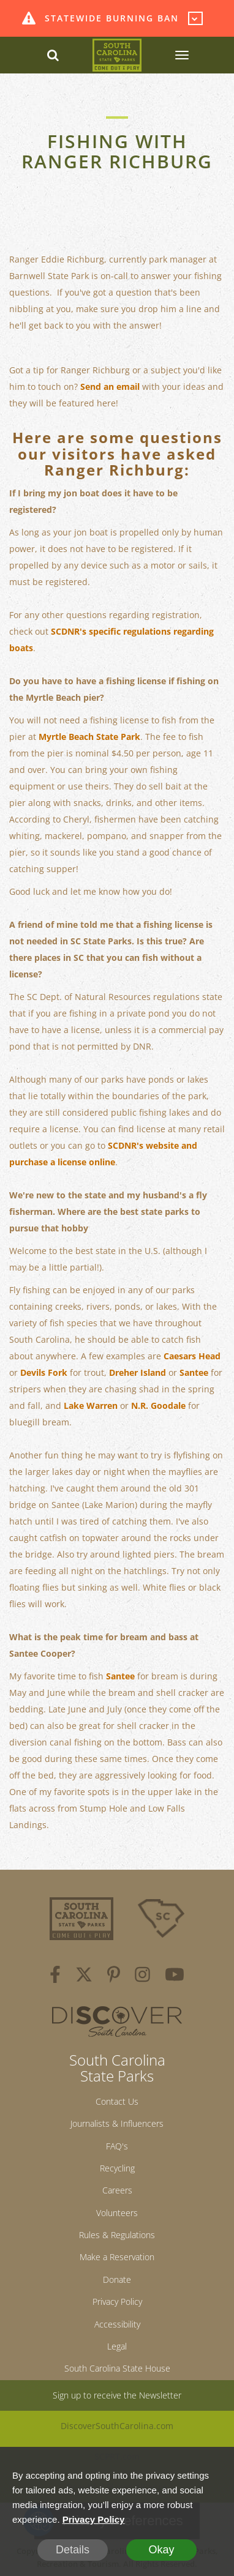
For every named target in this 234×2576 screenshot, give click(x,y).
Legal (117, 2346)
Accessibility (117, 2324)
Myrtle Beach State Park (89, 736)
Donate (117, 2279)
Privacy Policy (117, 2301)
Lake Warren (91, 1405)
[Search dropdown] (53, 55)
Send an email (110, 386)
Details (72, 2550)
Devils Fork (43, 1372)
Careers (117, 2190)
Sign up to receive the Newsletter (117, 2395)
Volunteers (117, 2213)
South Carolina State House (117, 2368)
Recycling (117, 2168)
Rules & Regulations (117, 2235)
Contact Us (117, 2101)
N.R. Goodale (158, 1405)
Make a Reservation (117, 2257)
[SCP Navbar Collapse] (181, 55)
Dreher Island (137, 1372)
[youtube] (174, 1976)
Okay (161, 2550)
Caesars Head (192, 1356)
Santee (193, 1372)
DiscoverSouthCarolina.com (117, 2426)
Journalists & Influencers (117, 2123)
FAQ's (117, 2146)
